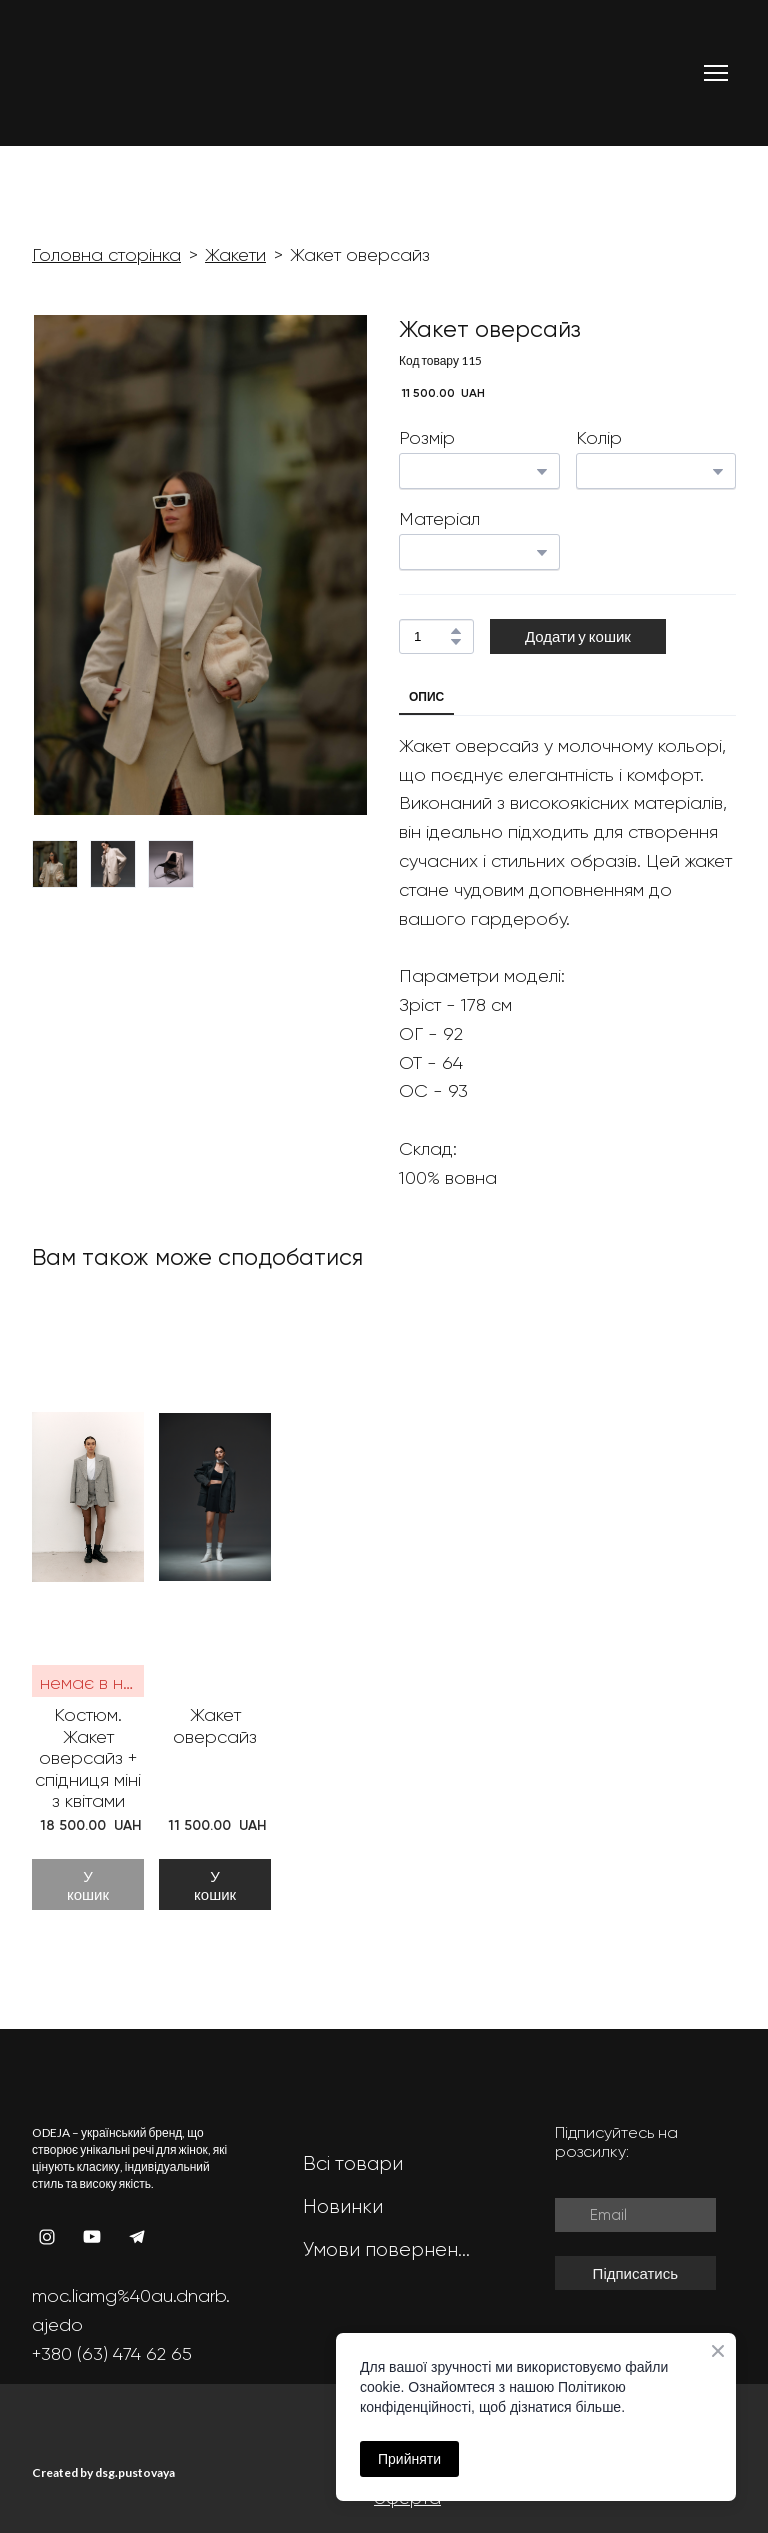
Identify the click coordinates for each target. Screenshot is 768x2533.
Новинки (343, 2206)
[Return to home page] (109, 73)
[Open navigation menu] (716, 73)
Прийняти (409, 2459)
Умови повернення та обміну (388, 2249)
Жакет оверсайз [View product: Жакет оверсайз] (215, 1726)
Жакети (235, 255)
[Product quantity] (431, 636)
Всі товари (353, 2163)
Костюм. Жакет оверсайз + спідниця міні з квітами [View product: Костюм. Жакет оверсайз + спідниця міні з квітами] (88, 1758)
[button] (456, 631)
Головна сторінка (106, 255)
